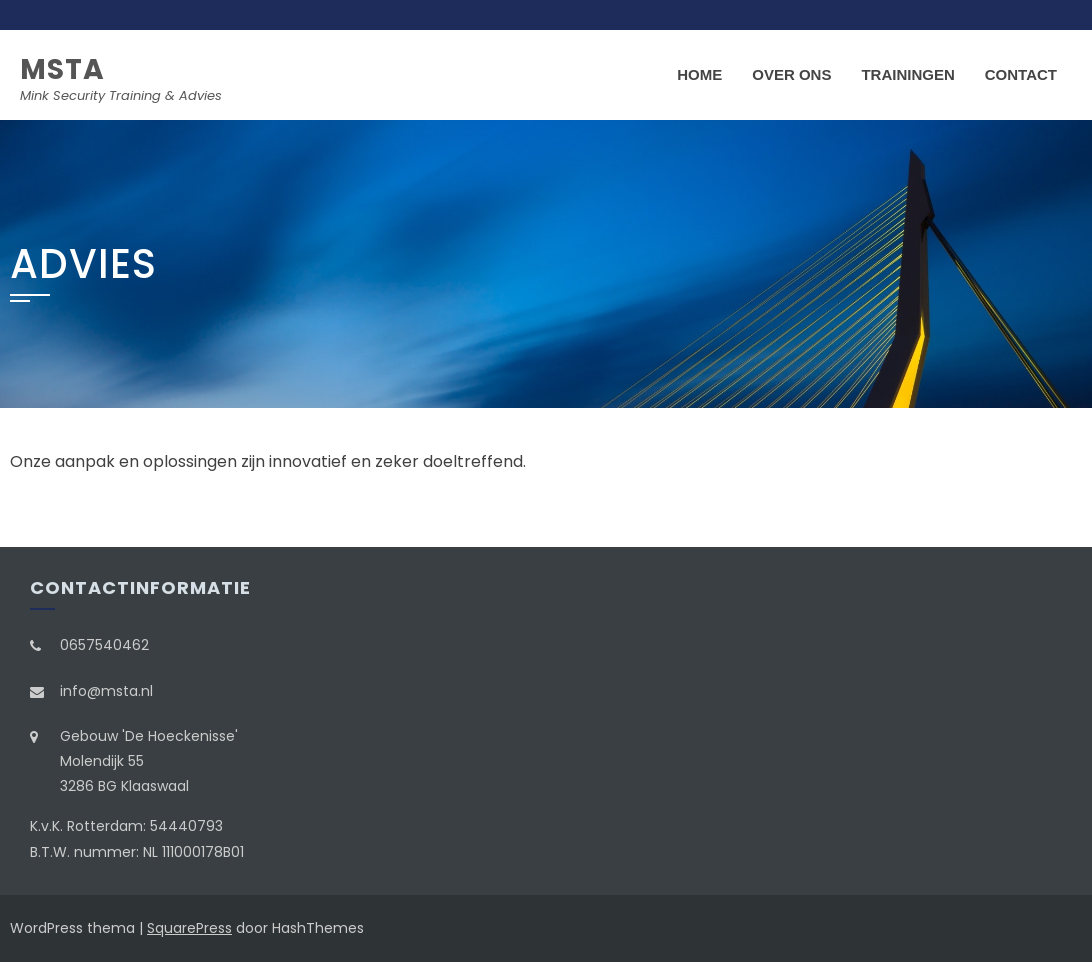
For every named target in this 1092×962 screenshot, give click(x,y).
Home (699, 74)
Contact (1021, 74)
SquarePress (189, 928)
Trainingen (907, 74)
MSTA (62, 69)
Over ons (791, 74)
